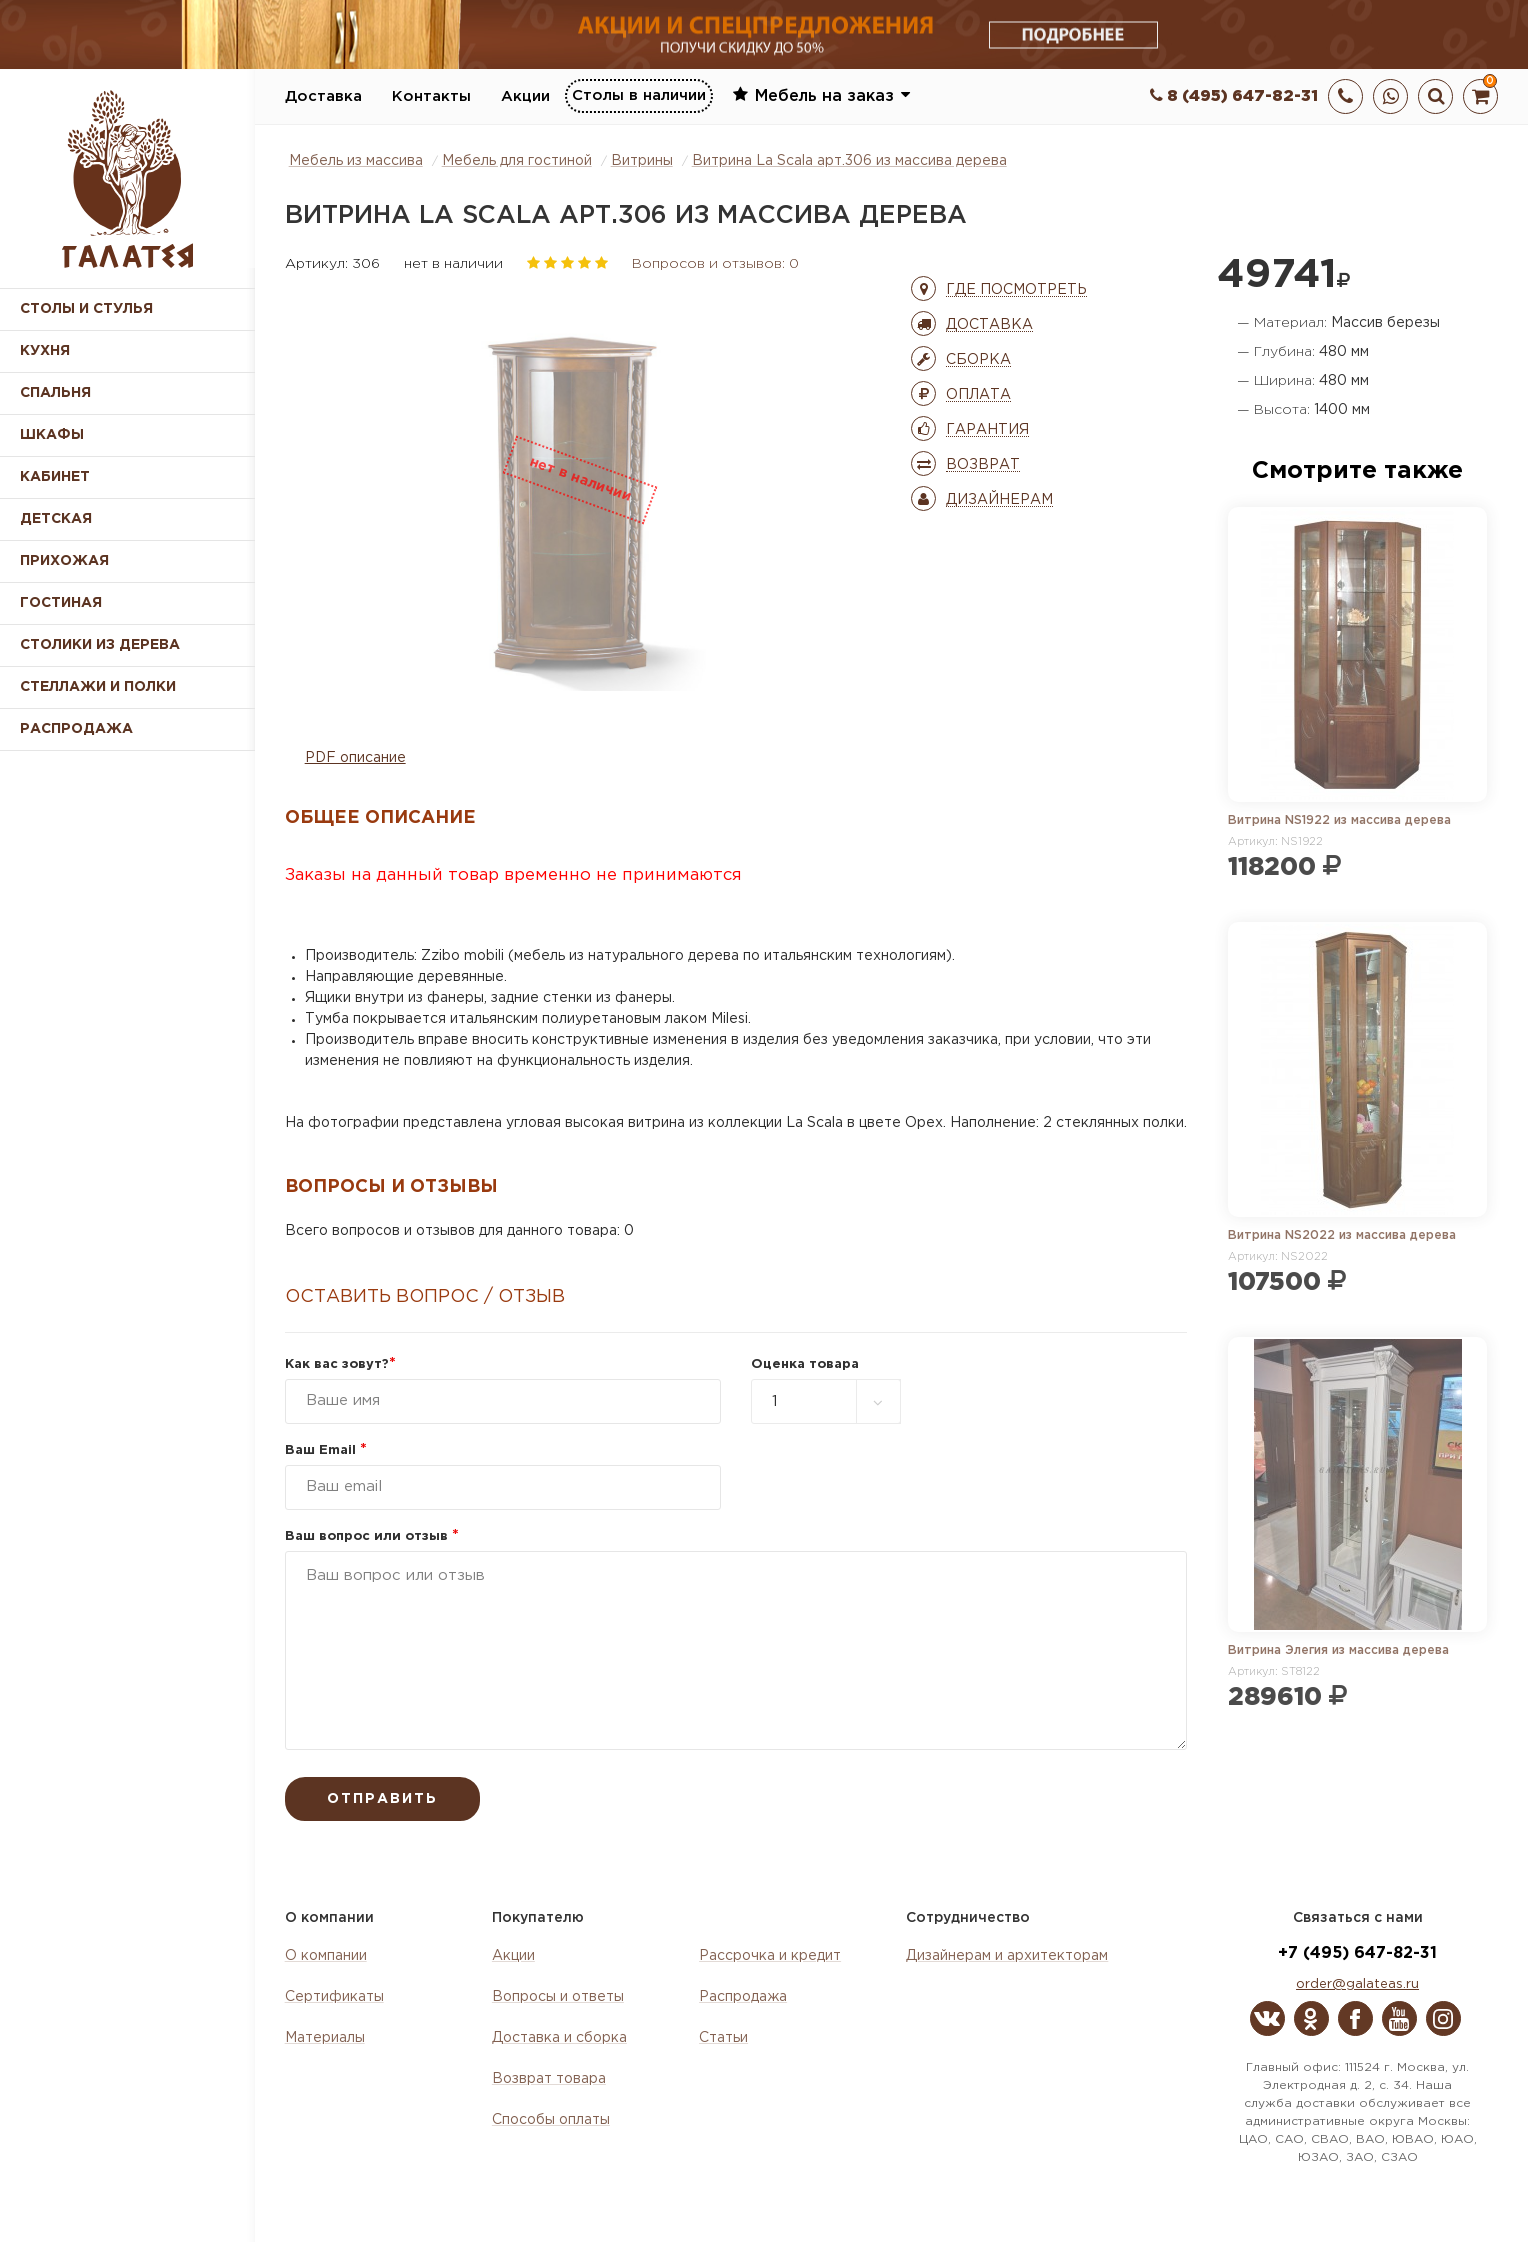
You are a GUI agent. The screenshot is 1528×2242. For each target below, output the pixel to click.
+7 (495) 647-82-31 (1357, 1953)
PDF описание (355, 758)
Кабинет (55, 477)
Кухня (45, 351)
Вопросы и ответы (558, 1997)
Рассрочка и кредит (770, 1956)
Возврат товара (549, 2079)
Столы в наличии (639, 95)
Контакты (431, 96)
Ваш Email (326, 1450)
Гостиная (61, 603)
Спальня (55, 393)
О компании (326, 1956)
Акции (525, 96)
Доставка (323, 96)
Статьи (723, 2038)
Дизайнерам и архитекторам (1007, 1956)
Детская (56, 519)
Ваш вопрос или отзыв (372, 1536)
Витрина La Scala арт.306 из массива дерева (849, 161)
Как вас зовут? (340, 1364)
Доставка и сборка (559, 2038)
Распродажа (743, 1997)
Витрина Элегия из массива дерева (1338, 1650)
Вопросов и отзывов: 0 (715, 264)
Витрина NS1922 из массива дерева (1339, 820)
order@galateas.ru (1357, 1984)
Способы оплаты (551, 2120)
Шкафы (52, 435)
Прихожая (64, 561)
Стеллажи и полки (98, 687)
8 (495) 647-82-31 (1234, 96)
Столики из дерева (100, 645)
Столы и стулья (86, 309)
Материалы (325, 2038)
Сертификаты (334, 1997)
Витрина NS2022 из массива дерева (1342, 1235)
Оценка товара (805, 1364)
